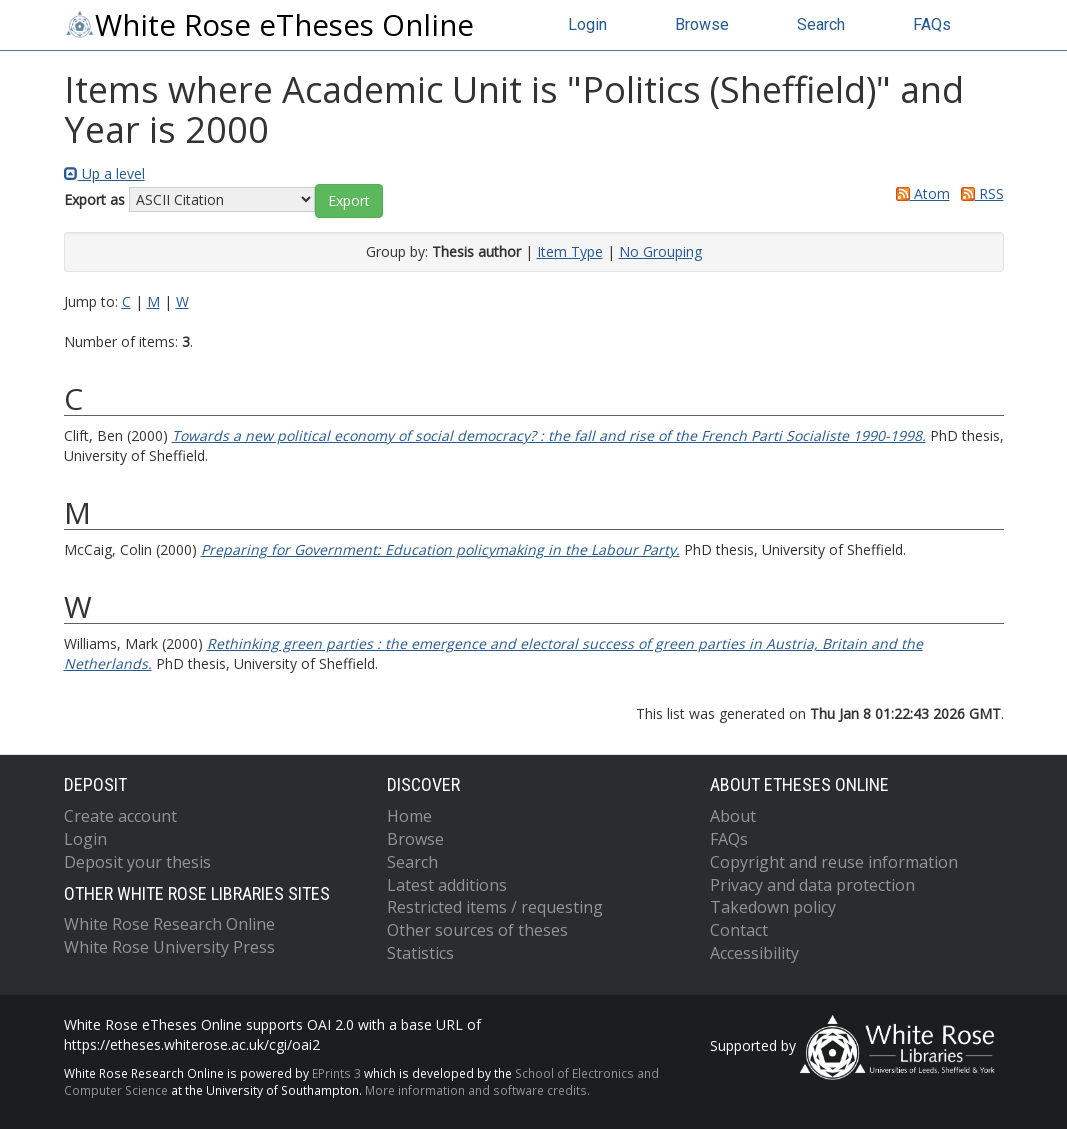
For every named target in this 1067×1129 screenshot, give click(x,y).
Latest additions (447, 885)
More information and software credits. (477, 1090)
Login (587, 24)
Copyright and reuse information (834, 862)
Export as (94, 199)
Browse (702, 24)
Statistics (420, 953)
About (733, 816)
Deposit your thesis (137, 862)
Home (409, 816)
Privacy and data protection (812, 885)
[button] (349, 201)
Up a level (104, 173)
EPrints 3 (336, 1073)
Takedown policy (773, 907)
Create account (120, 816)
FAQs (932, 24)
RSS (979, 193)
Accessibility (754, 953)
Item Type (570, 251)
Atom (919, 193)
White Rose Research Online (169, 924)
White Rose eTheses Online (269, 25)
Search (821, 24)
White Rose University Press (169, 947)
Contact (739, 930)
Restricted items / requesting (495, 907)
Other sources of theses (477, 930)
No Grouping (660, 251)
